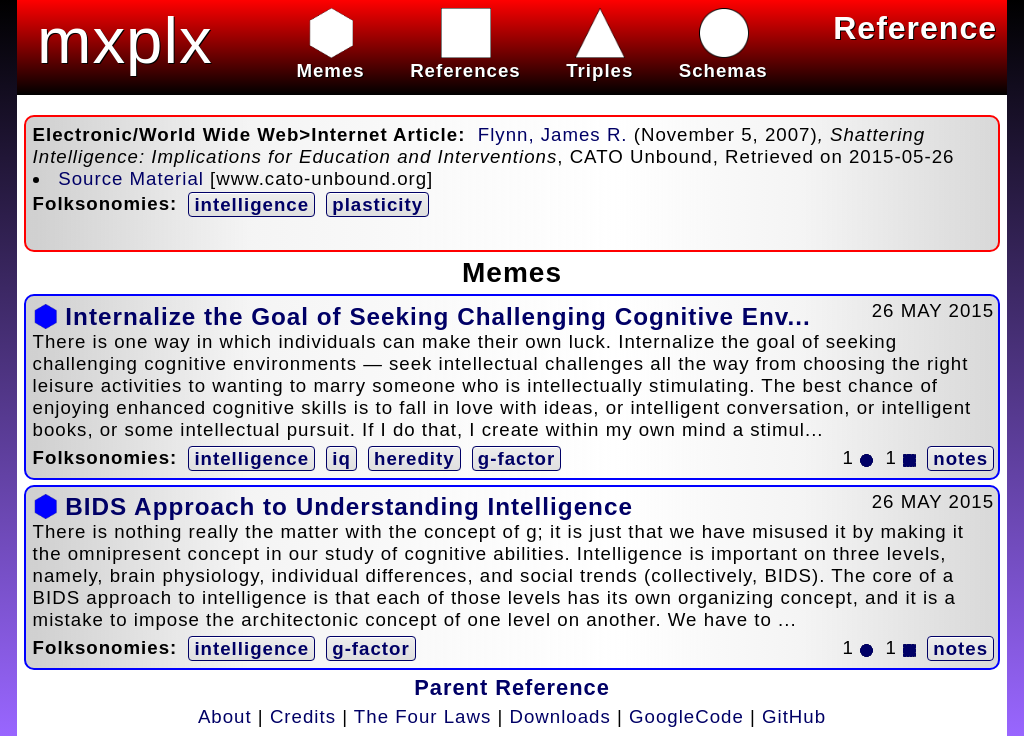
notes (960, 458)
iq (341, 458)
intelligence (251, 204)
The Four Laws (422, 716)
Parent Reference (512, 687)
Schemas (723, 59)
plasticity (377, 204)
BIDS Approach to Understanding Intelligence (349, 506)
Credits (303, 716)
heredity (414, 458)
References (465, 59)
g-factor (516, 458)
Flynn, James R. (553, 134)
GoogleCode (686, 716)
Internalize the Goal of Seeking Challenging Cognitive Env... (437, 316)
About (225, 716)
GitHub (794, 716)
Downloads (560, 716)
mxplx (125, 40)
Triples (599, 59)
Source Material (131, 178)
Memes (330, 59)
